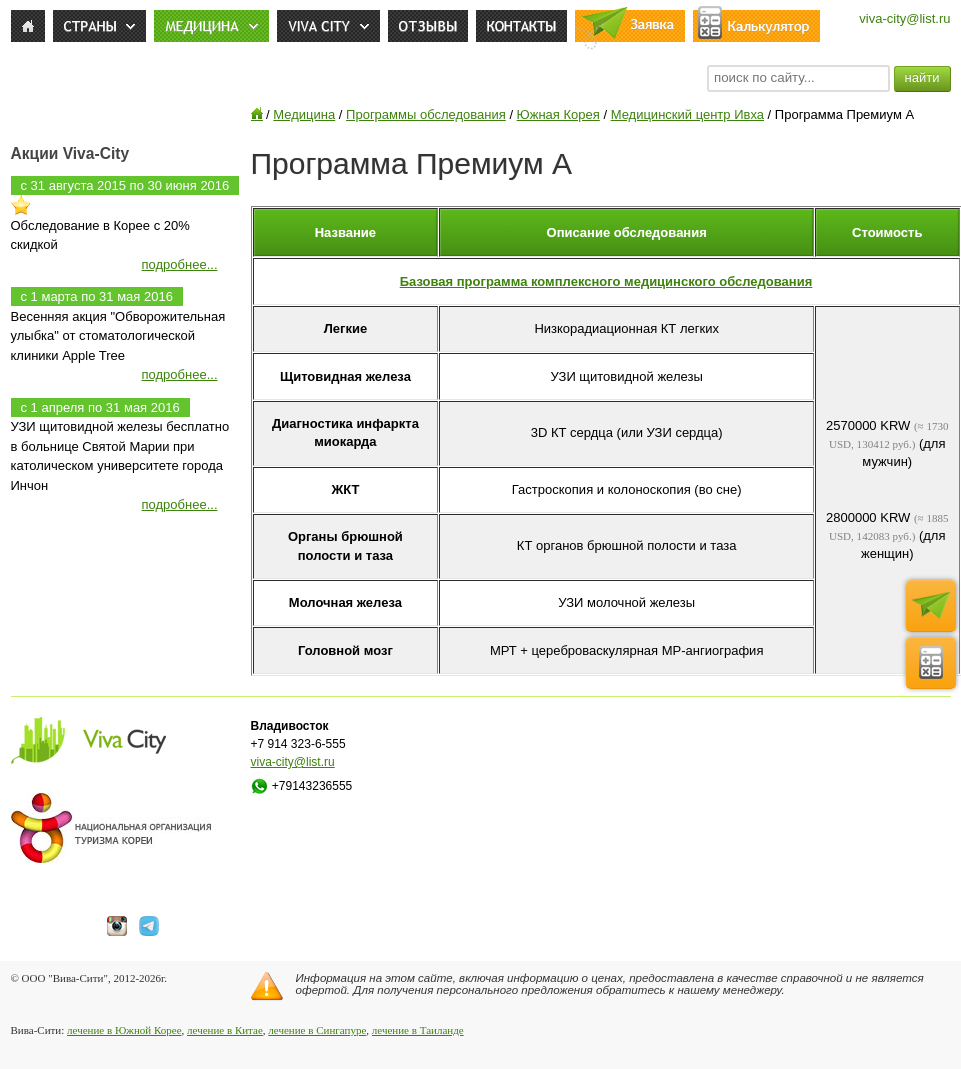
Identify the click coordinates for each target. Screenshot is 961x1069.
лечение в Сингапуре (317, 1030)
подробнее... (180, 264)
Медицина (304, 114)
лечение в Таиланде (418, 1030)
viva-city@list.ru (904, 18)
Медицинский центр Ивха (687, 114)
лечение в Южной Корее (124, 1030)
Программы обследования (426, 114)
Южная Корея (558, 114)
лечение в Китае (225, 1030)
